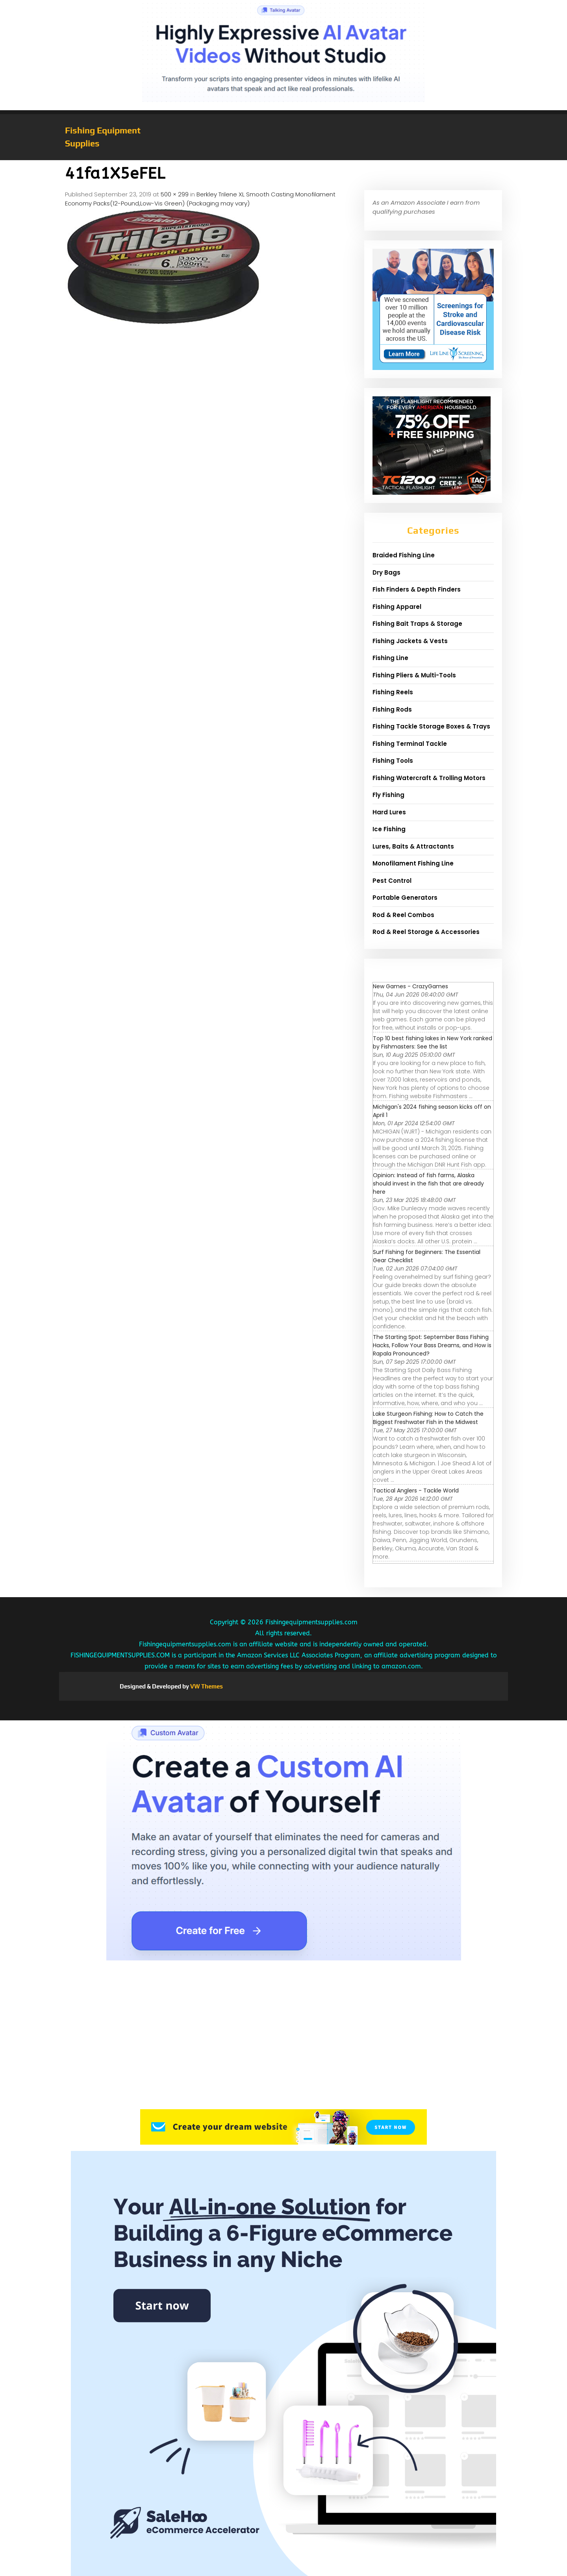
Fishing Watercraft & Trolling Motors (428, 778)
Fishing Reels (392, 692)
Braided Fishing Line (403, 555)
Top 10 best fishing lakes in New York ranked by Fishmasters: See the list (432, 1042)
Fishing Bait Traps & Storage (417, 623)
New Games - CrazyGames (410, 986)
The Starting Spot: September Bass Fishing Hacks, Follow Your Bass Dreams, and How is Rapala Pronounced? (432, 1345)
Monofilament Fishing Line (413, 863)
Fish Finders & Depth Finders (416, 589)
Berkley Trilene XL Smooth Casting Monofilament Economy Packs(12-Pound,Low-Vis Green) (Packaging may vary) (200, 198)
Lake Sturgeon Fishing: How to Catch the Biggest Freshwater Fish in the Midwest (428, 1418)
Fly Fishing (388, 795)
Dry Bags (386, 572)
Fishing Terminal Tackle (409, 744)
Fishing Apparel (396, 607)
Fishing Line (390, 658)
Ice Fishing (389, 829)
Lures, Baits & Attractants (413, 846)
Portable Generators (404, 897)
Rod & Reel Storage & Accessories (426, 932)
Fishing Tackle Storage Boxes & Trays (431, 726)
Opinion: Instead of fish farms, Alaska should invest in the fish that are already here (428, 1183)
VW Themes (206, 1686)
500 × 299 (175, 194)
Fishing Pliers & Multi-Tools (414, 675)
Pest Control (391, 881)
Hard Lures (389, 812)
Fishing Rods (392, 709)
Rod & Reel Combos (403, 915)
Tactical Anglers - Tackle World (416, 1490)
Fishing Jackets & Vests (410, 641)
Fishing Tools (392, 760)
